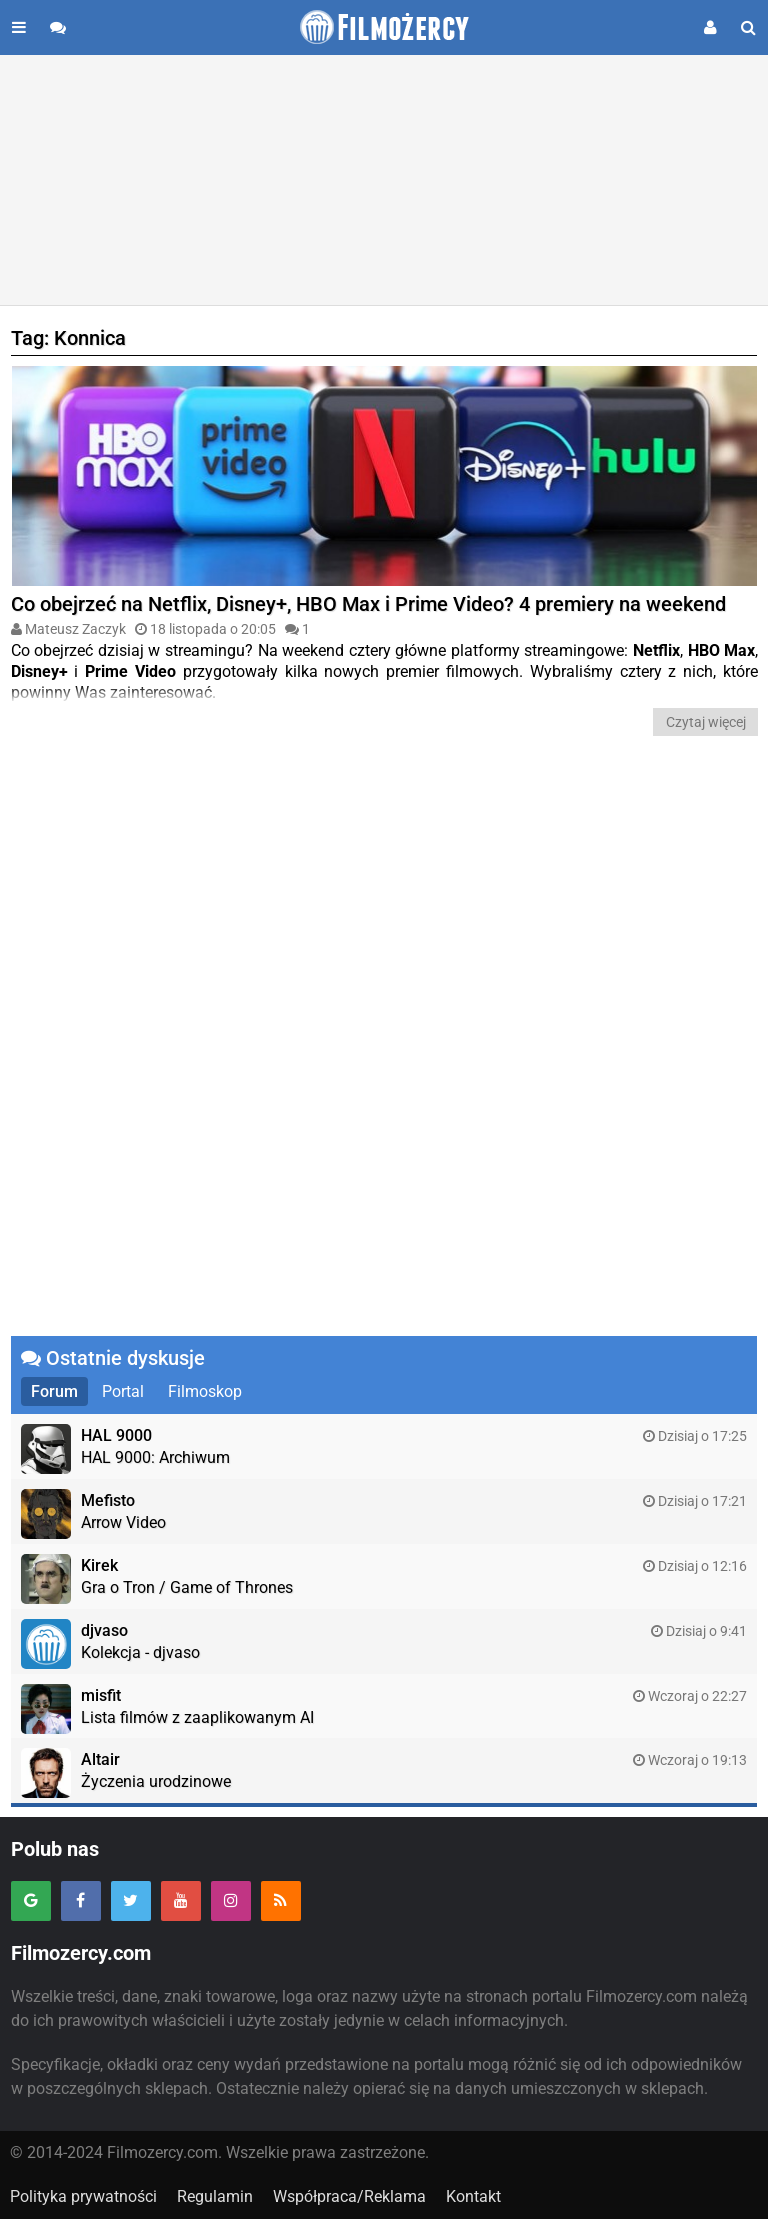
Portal (123, 1391)
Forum (54, 1391)
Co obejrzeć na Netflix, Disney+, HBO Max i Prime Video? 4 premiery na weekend (368, 604)
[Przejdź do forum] (58, 27)
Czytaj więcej (706, 722)
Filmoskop (205, 1391)
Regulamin (215, 2196)
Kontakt (473, 2196)
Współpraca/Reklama (349, 2196)
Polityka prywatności (83, 2196)
